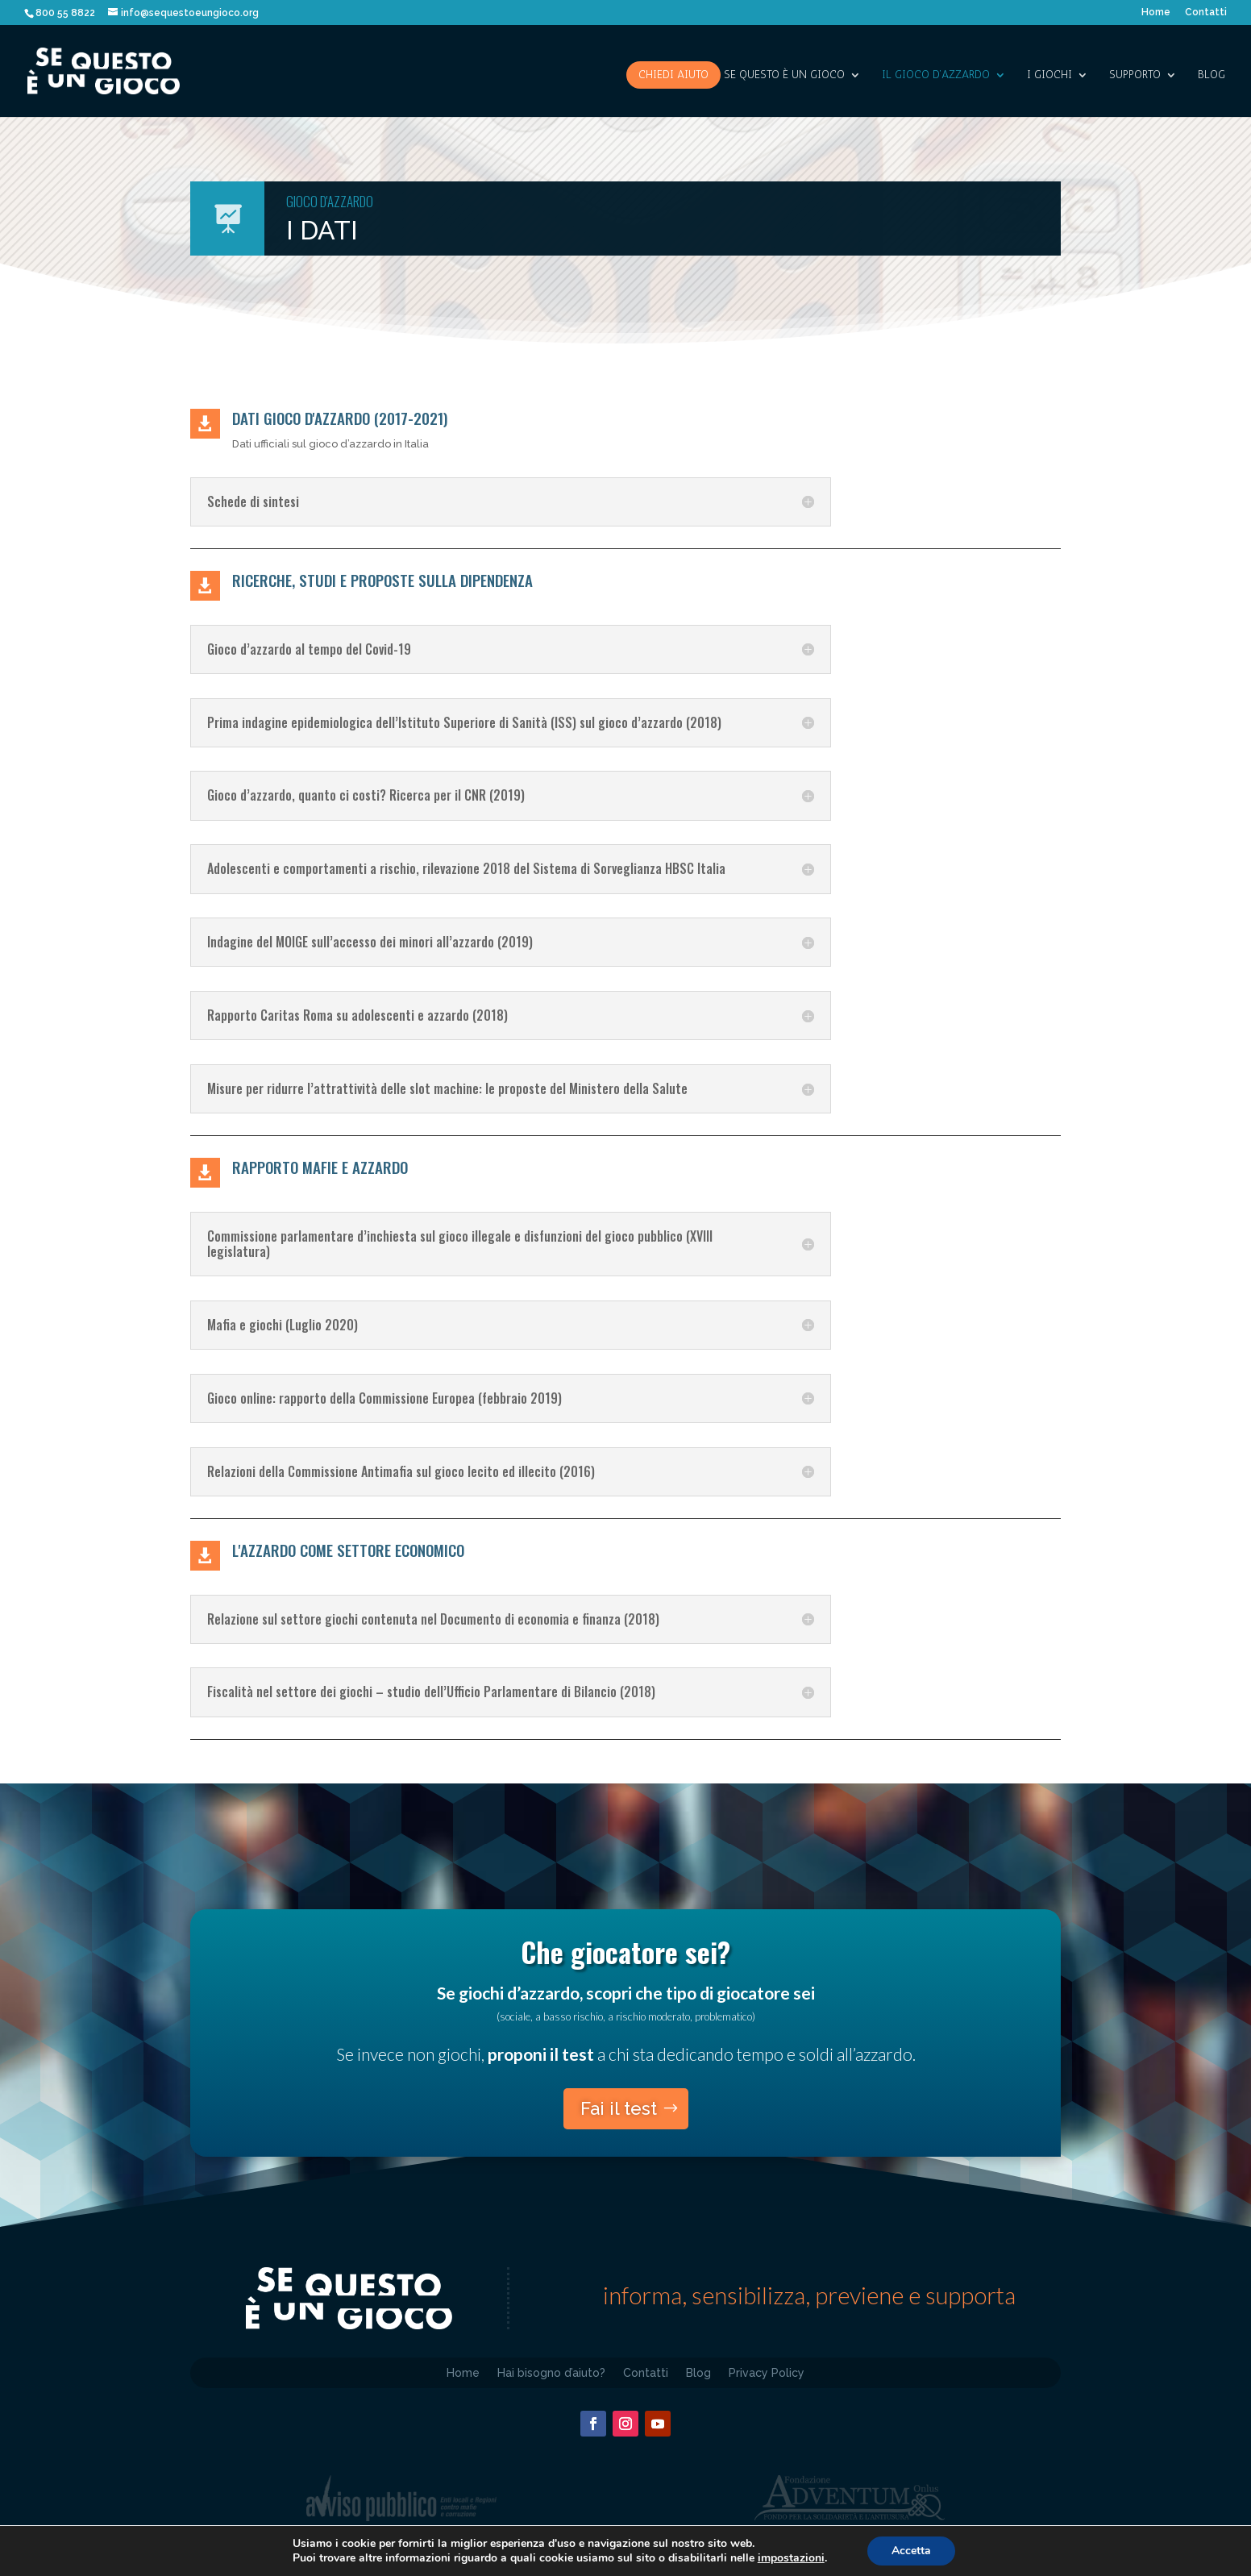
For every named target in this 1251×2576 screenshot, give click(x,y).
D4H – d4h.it (696, 2561)
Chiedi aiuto (673, 74)
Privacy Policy (766, 2372)
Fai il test (618, 2108)
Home (1155, 12)
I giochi (1049, 75)
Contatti (1206, 12)
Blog (1211, 75)
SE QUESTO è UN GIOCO (784, 75)
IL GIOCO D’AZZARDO (936, 75)
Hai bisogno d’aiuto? (551, 2372)
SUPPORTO (1135, 75)
